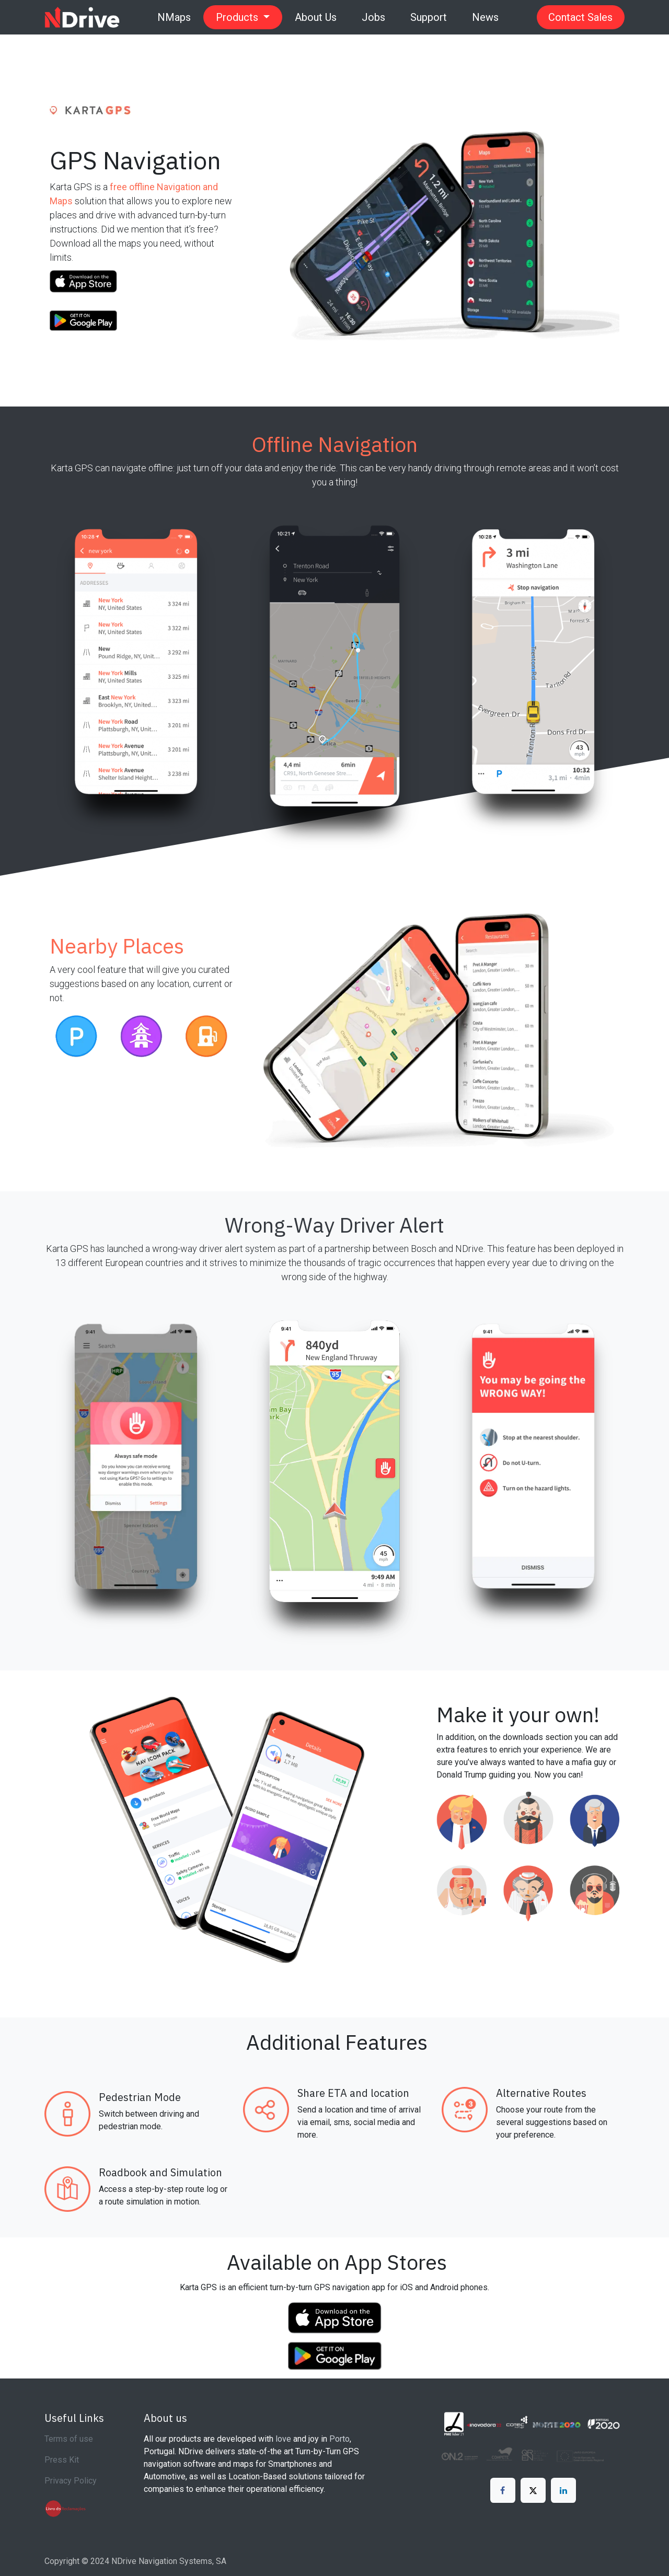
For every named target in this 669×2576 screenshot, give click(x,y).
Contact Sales (580, 17)
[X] (533, 2490)
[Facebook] (502, 2490)
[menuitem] (174, 17)
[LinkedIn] (563, 2490)
